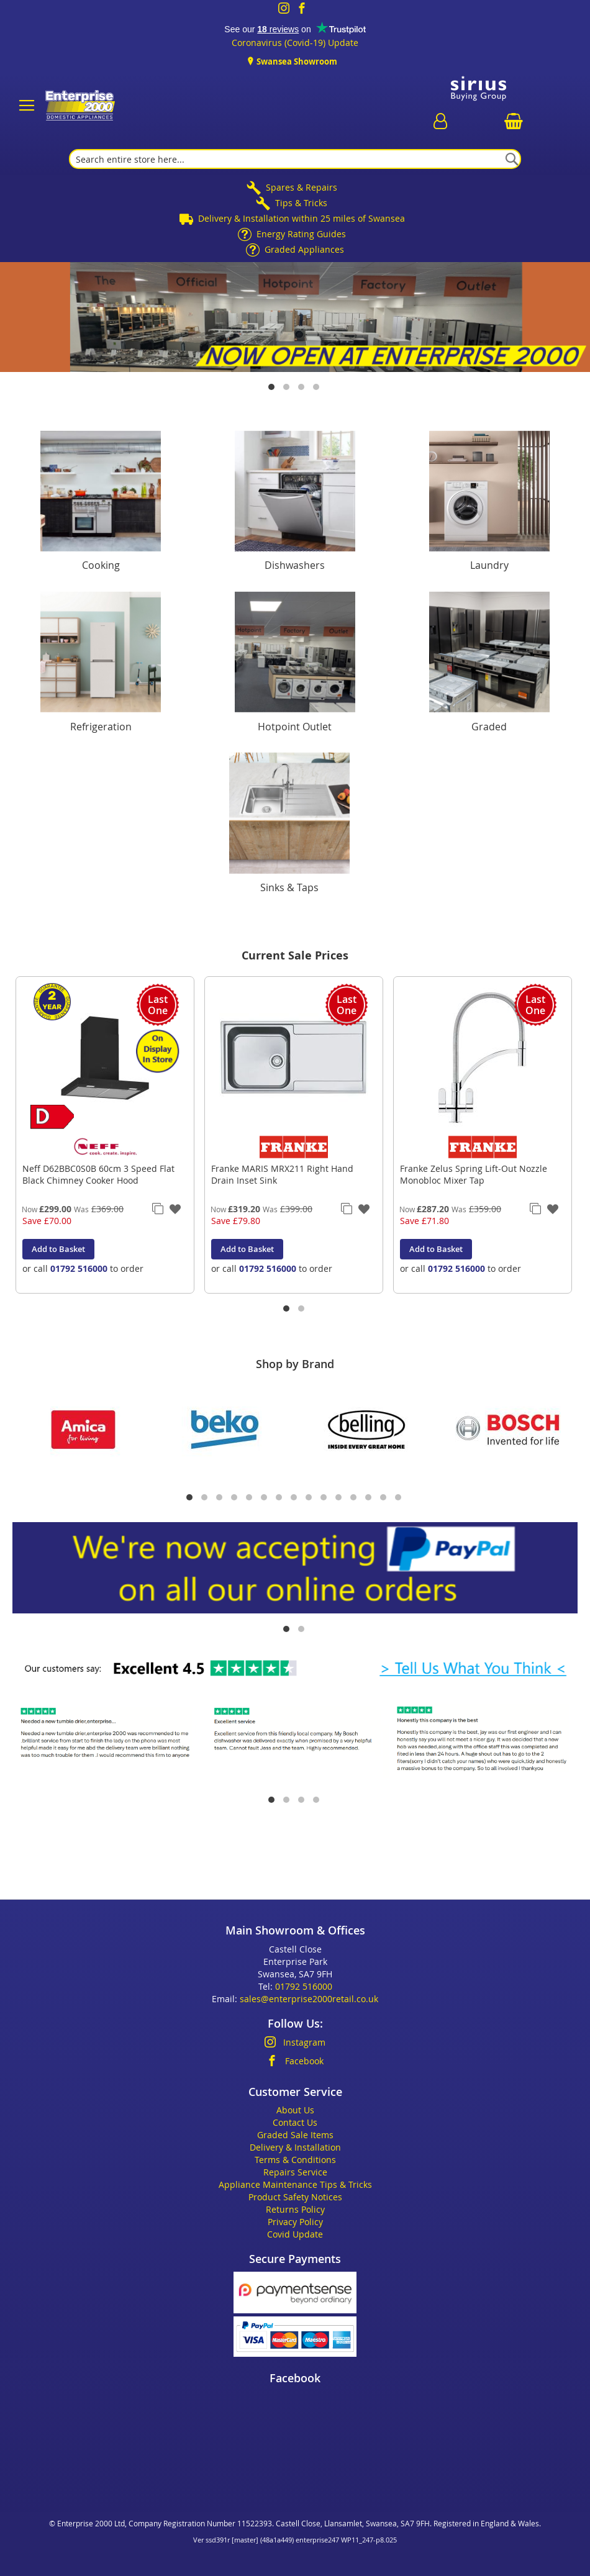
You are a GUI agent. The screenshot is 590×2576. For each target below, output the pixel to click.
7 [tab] (280, 1498)
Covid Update (295, 2234)
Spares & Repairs (301, 187)
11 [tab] (339, 1498)
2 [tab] (287, 388)
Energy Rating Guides (301, 234)
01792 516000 (78, 1268)
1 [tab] (272, 388)
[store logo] (78, 105)
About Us (295, 2110)
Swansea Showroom (296, 61)
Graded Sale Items (295, 2135)
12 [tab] (354, 1498)
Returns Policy (295, 2209)
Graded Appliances (304, 249)
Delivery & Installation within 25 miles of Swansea (301, 218)
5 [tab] (250, 1498)
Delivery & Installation (295, 2147)
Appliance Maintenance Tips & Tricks (295, 2184)
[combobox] (295, 159)
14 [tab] (384, 1498)
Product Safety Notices (295, 2197)
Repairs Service (295, 2172)
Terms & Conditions (295, 2160)
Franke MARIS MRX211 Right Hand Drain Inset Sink (282, 1174)
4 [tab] (317, 388)
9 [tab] (310, 1498)
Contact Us (295, 2122)
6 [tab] (265, 1498)
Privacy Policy (295, 2222)
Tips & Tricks (301, 203)
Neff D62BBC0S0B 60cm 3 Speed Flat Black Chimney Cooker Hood (98, 1174)
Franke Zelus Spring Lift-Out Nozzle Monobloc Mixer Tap (473, 1174)
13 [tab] (369, 1498)
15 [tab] (399, 1498)
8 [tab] (295, 1498)
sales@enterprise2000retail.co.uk (309, 1999)
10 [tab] (324, 1498)
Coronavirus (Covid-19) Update (295, 42)
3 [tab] (302, 388)
